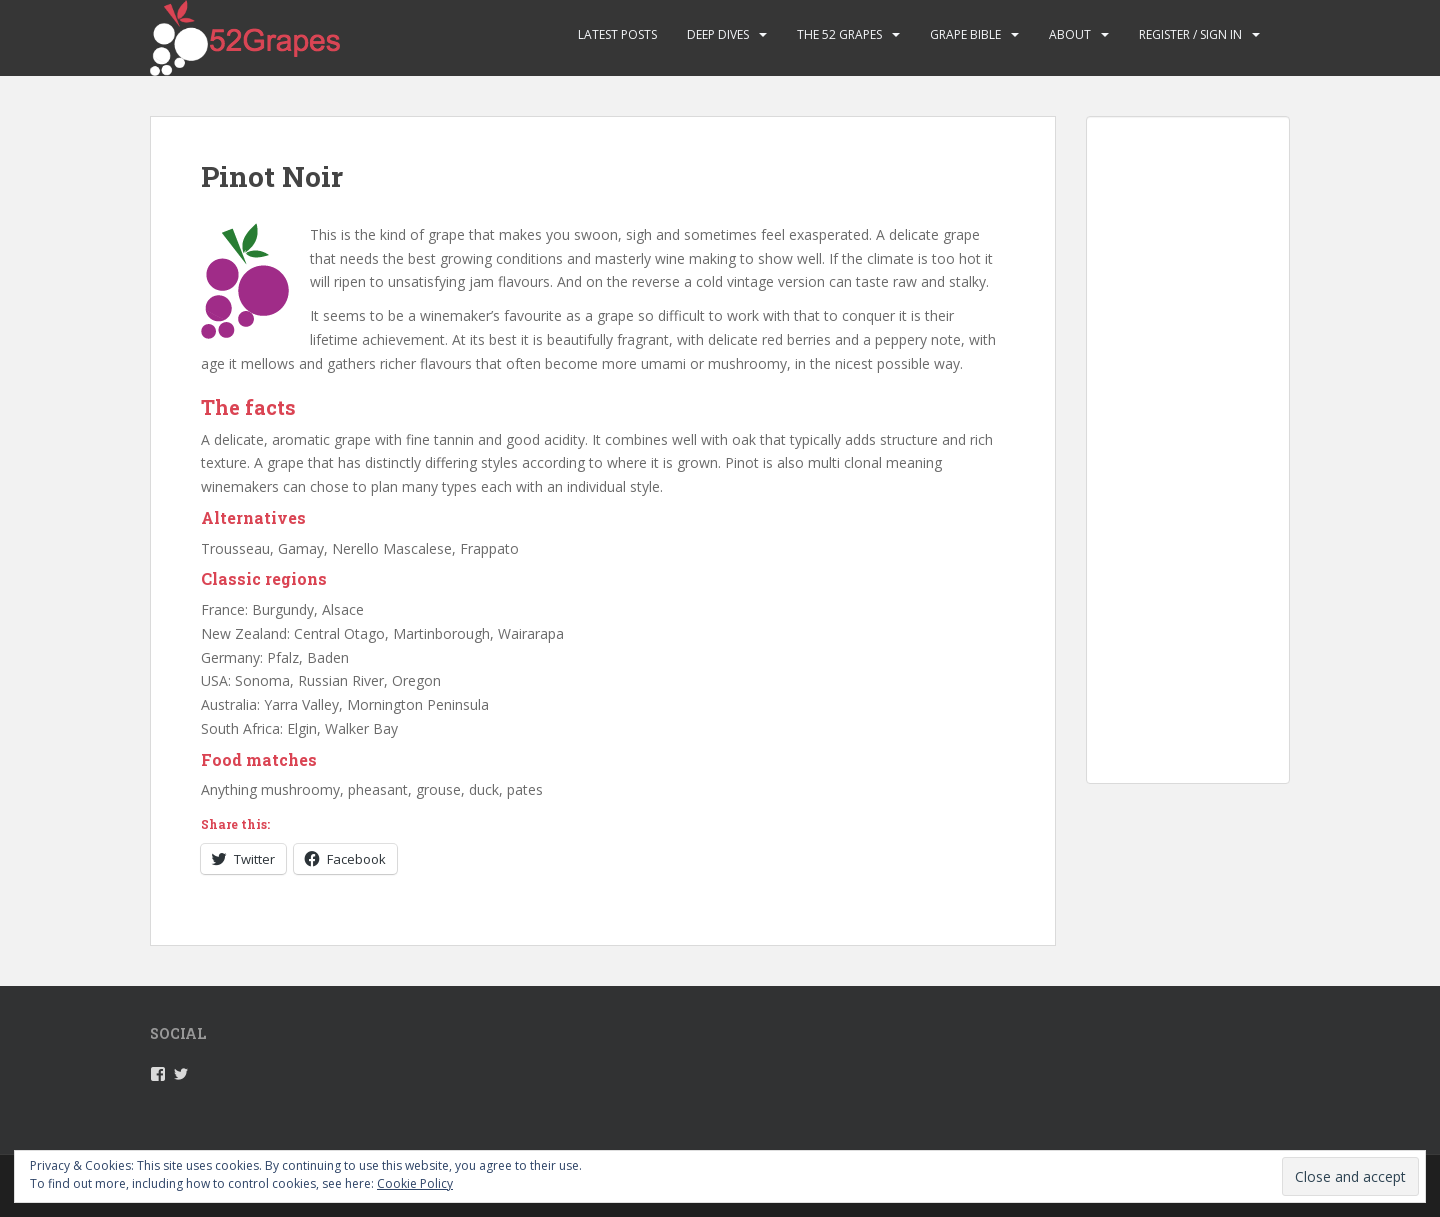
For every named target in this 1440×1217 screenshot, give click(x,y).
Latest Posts (617, 34)
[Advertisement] (1188, 466)
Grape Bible (965, 34)
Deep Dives (718, 34)
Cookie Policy (415, 1183)
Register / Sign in (1190, 34)
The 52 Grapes (839, 34)
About (1070, 34)
